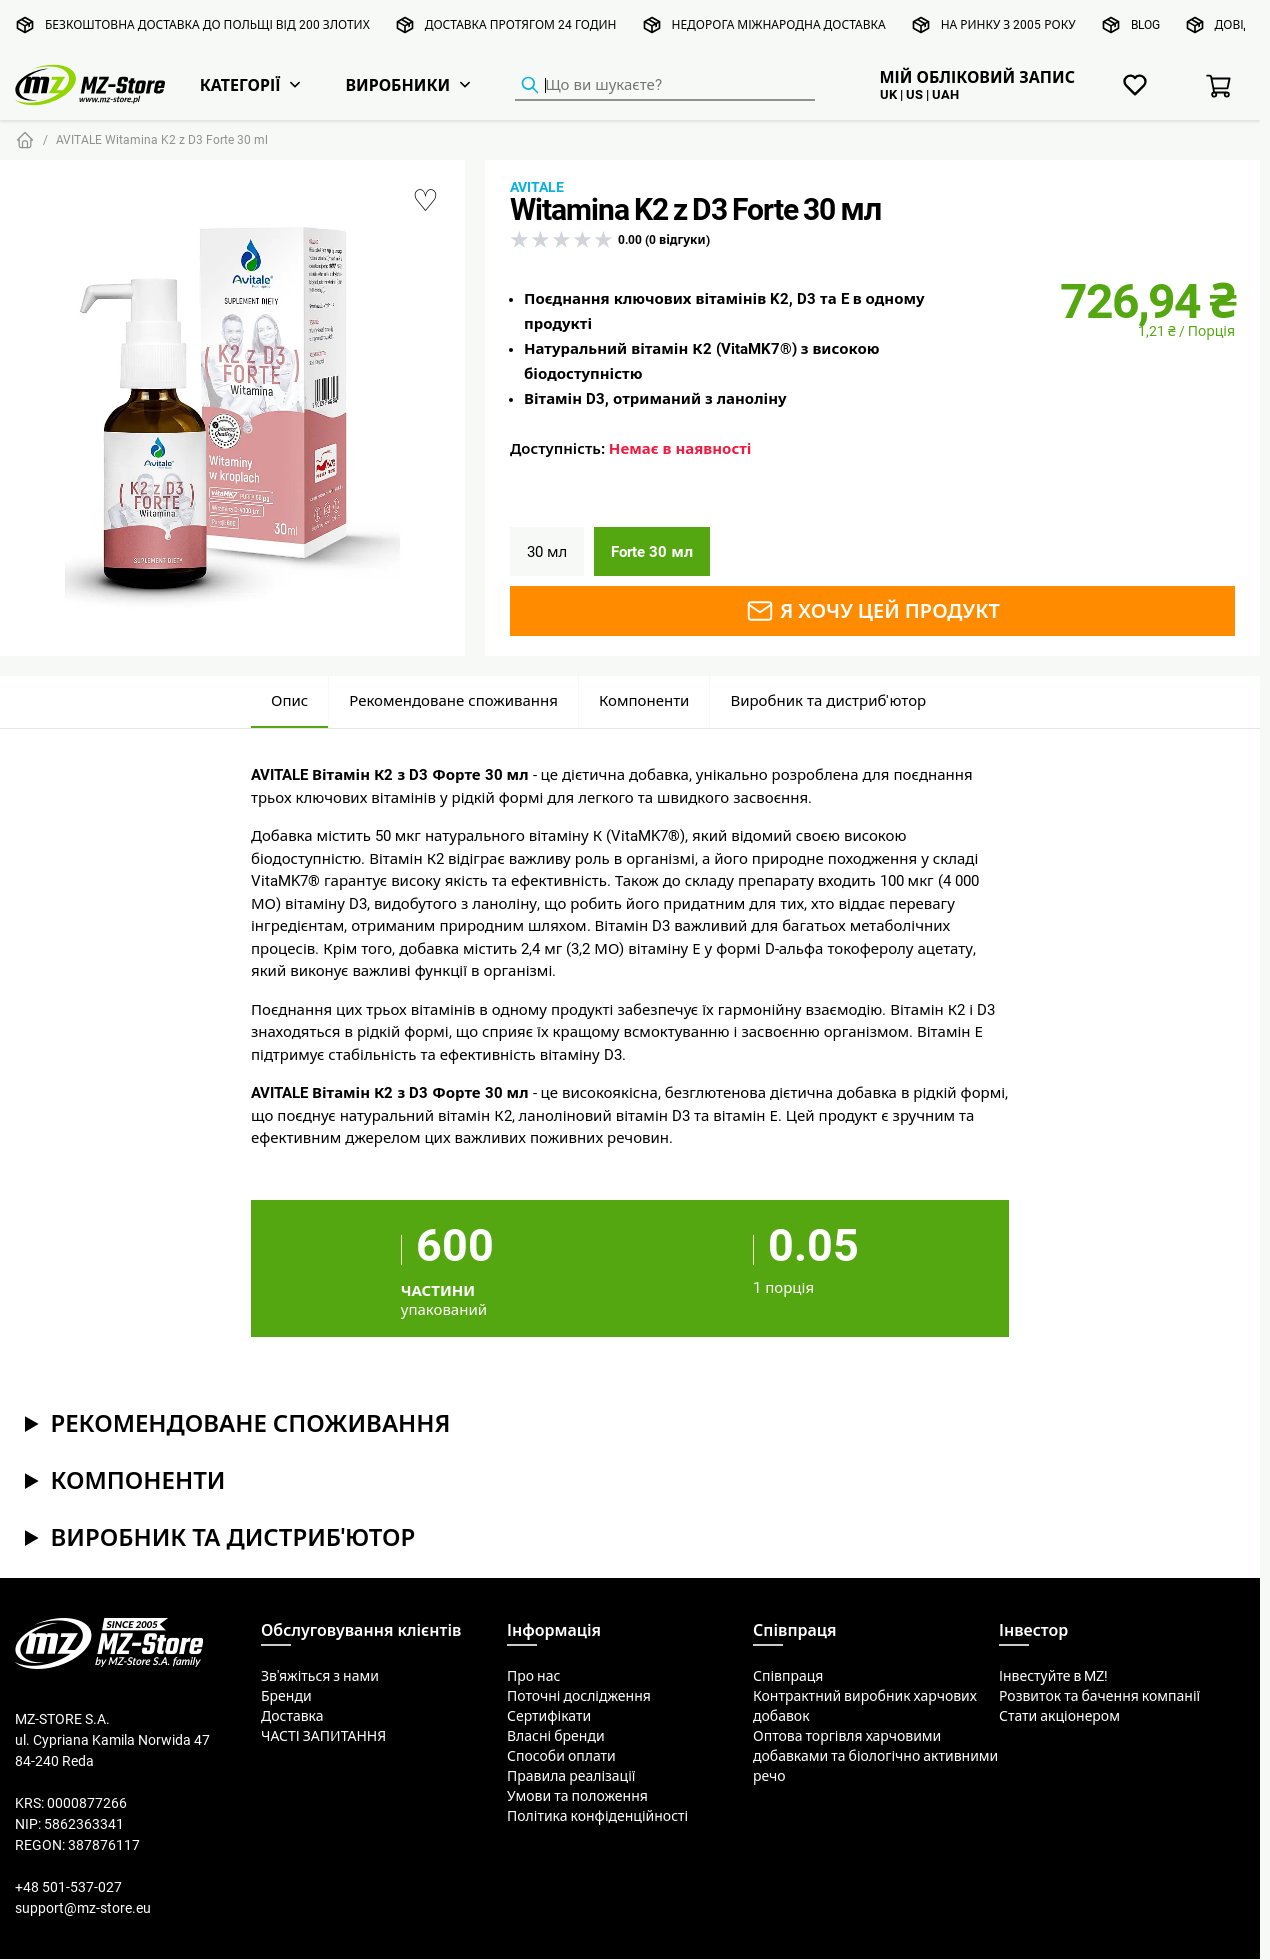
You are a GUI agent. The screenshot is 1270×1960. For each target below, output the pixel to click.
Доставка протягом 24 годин (521, 24)
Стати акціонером (1059, 1716)
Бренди (286, 1696)
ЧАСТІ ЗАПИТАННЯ (323, 1736)
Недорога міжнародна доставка (779, 24)
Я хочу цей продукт (872, 611)
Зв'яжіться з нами (320, 1676)
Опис (289, 700)
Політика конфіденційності (597, 1816)
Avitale (537, 187)
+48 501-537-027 (68, 1887)
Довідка (1241, 24)
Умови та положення (577, 1796)
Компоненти (644, 700)
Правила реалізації (571, 1776)
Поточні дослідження (579, 1696)
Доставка (292, 1716)
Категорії (240, 85)
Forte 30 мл (652, 551)
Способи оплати (561, 1756)
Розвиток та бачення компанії (1099, 1696)
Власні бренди (556, 1736)
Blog (1145, 24)
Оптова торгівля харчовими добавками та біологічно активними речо (875, 1756)
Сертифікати (549, 1716)
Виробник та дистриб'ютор (828, 700)
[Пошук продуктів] (664, 86)
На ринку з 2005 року (1008, 24)
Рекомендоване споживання (453, 700)
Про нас (533, 1676)
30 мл (547, 551)
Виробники (397, 85)
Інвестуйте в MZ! (1053, 1676)
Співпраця (788, 1676)
